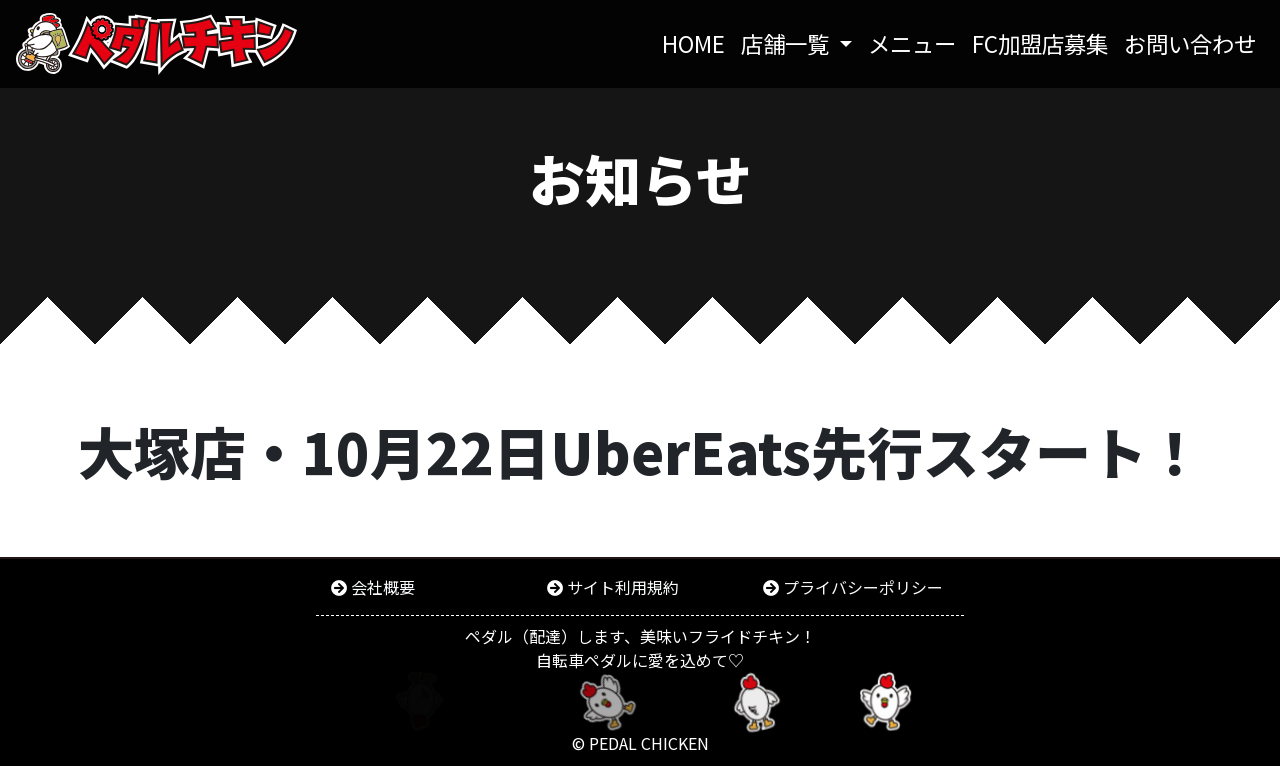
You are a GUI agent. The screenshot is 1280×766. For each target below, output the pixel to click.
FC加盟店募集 (1040, 43)
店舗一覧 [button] (787, 43)
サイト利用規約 (623, 587)
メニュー (912, 43)
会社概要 (383, 587)
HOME (697, 42)
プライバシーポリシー (863, 587)
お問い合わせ (1190, 43)
